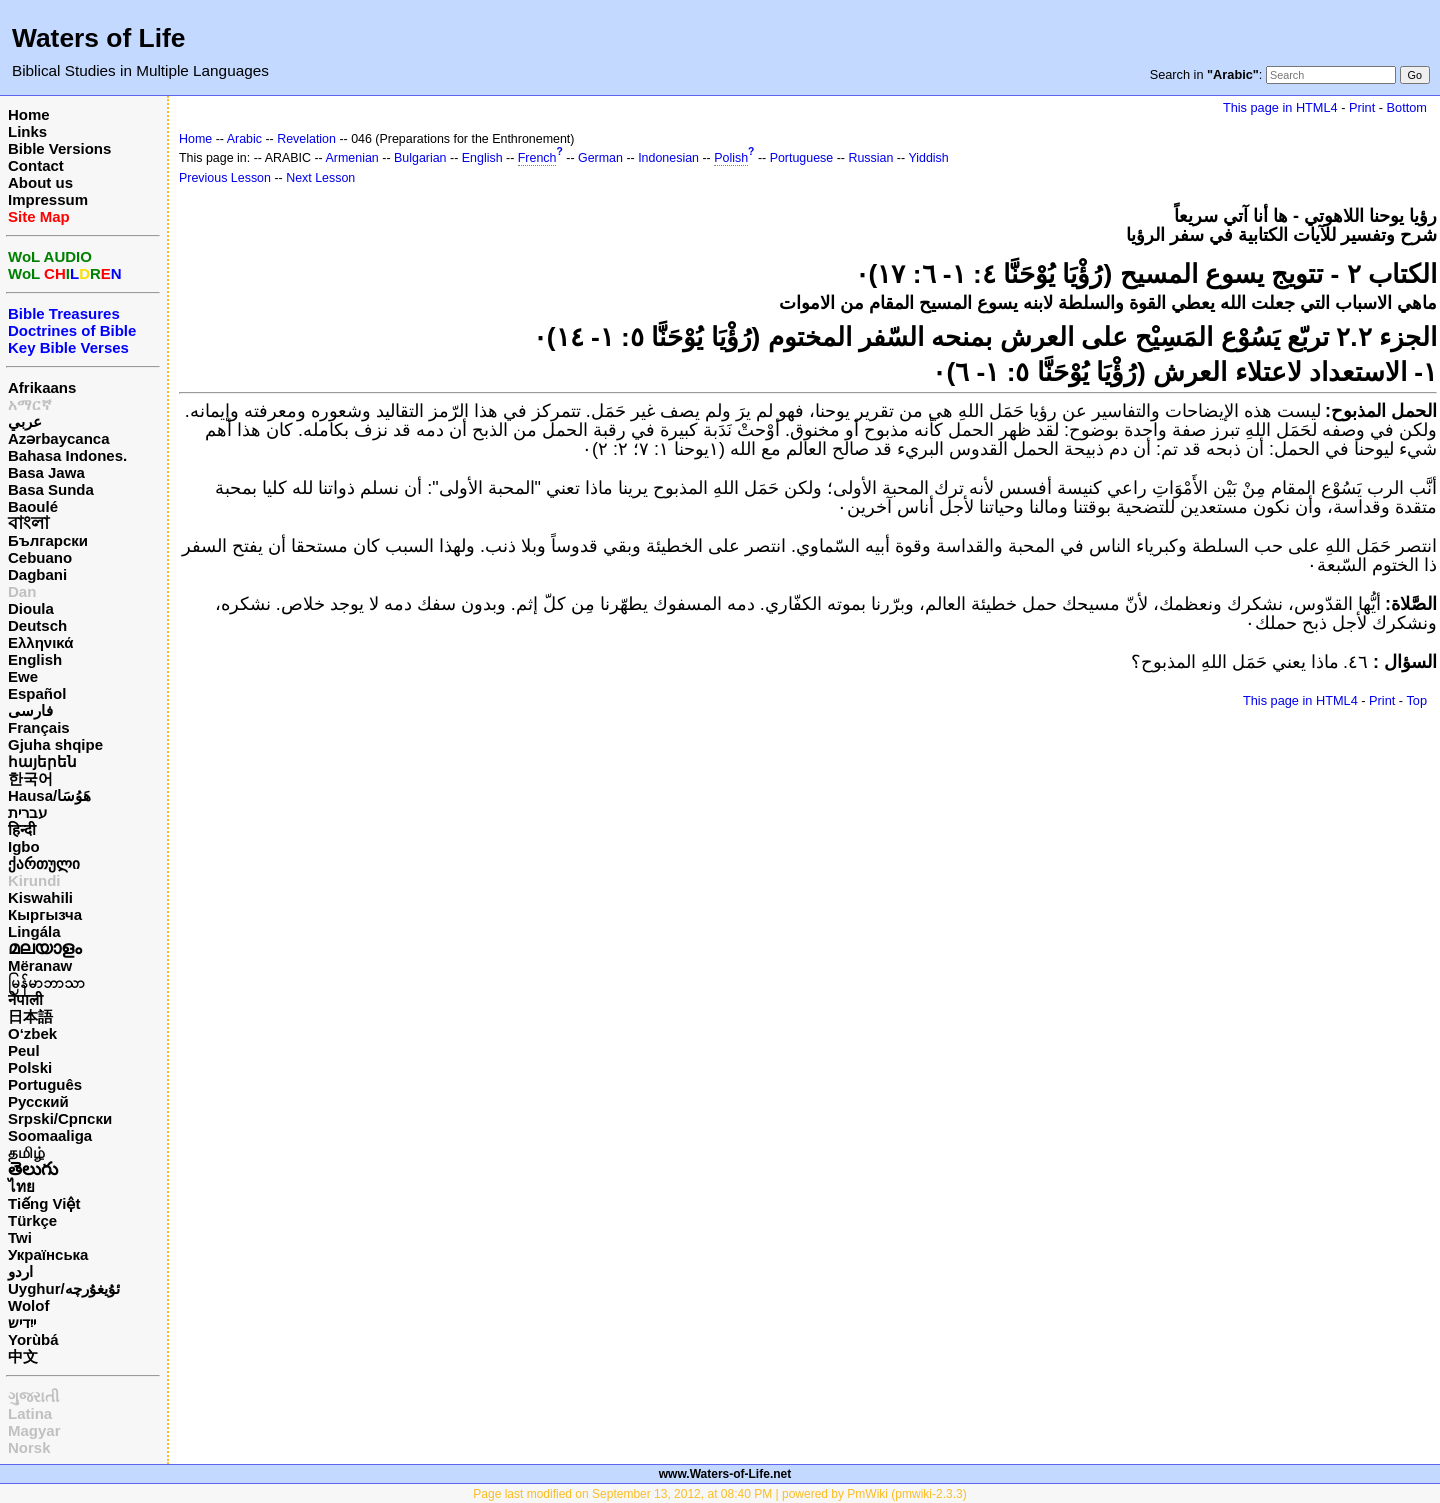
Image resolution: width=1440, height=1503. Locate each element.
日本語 (30, 1016)
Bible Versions (59, 148)
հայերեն (42, 761)
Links (27, 131)
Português (45, 1084)
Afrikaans (42, 387)
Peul (24, 1050)
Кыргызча (45, 914)
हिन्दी (22, 829)
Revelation (306, 139)
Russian (870, 158)
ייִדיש (22, 1322)
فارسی (30, 710)
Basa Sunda (51, 489)
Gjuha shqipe (55, 744)
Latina (30, 1413)
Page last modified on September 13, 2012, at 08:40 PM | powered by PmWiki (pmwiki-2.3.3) (719, 1494)
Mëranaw (40, 965)
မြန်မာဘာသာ (46, 982)
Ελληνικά (40, 642)
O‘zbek (32, 1033)
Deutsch (37, 625)
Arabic (244, 139)
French (537, 158)
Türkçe (32, 1220)
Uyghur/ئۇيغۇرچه (64, 1288)
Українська (48, 1254)
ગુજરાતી (33, 1396)
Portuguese (802, 158)
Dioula (31, 608)
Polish (731, 158)
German (600, 158)
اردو (20, 1271)
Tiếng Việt (44, 1203)
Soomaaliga (50, 1135)
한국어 (30, 778)
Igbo (24, 846)
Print (1362, 107)
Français (39, 727)
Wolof (28, 1305)
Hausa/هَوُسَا (49, 795)
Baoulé (33, 506)
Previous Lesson (225, 178)
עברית (27, 812)
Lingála (34, 931)
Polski (30, 1067)
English (35, 659)
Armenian (352, 158)
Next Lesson (320, 178)
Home (29, 114)
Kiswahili (40, 897)
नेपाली (25, 999)
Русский (38, 1101)
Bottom (1407, 107)
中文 (23, 1356)
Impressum (48, 199)
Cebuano (40, 557)
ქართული (44, 863)
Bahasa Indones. (67, 455)
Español (37, 693)
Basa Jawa (46, 472)
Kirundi (34, 880)
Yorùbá (33, 1339)
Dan (22, 591)
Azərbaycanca (59, 438)
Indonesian (668, 158)
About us (40, 182)
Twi (20, 1237)
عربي (25, 421)
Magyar (34, 1430)
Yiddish (928, 158)
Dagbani (37, 574)
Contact (36, 165)
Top (1416, 700)
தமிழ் (26, 1152)
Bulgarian (420, 158)
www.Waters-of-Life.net (725, 1474)
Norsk (29, 1447)
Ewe (23, 676)
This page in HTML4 (1280, 107)
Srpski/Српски (60, 1118)
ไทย (21, 1186)
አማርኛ (30, 404)
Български (48, 540)
